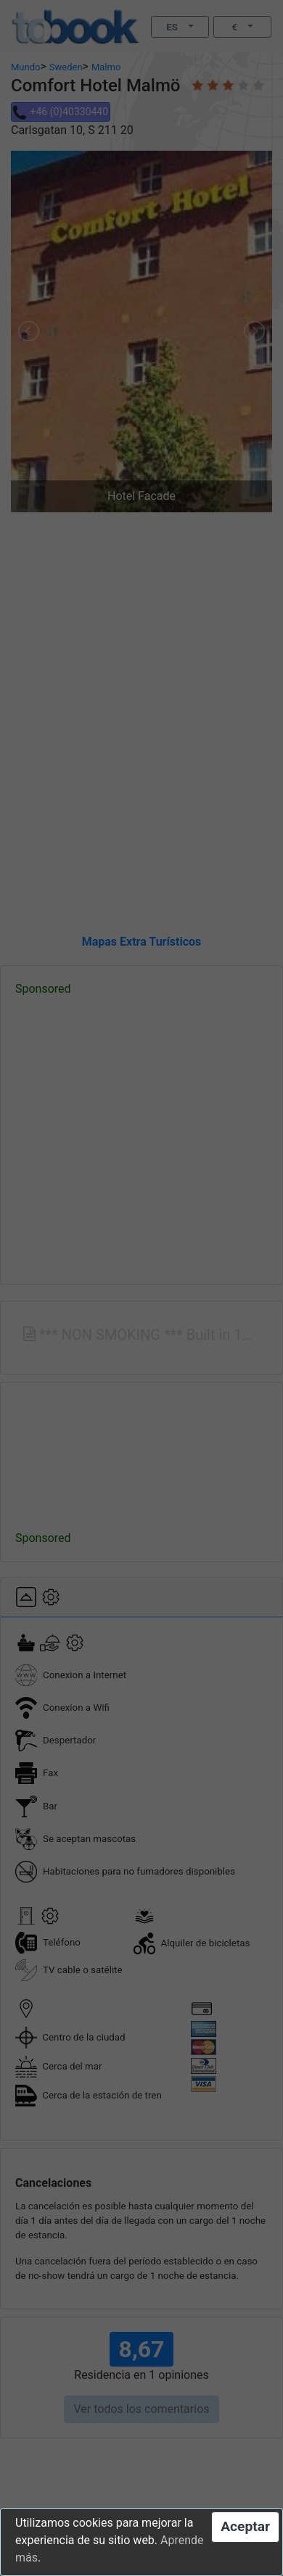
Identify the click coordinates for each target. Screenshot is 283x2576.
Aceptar (245, 2526)
